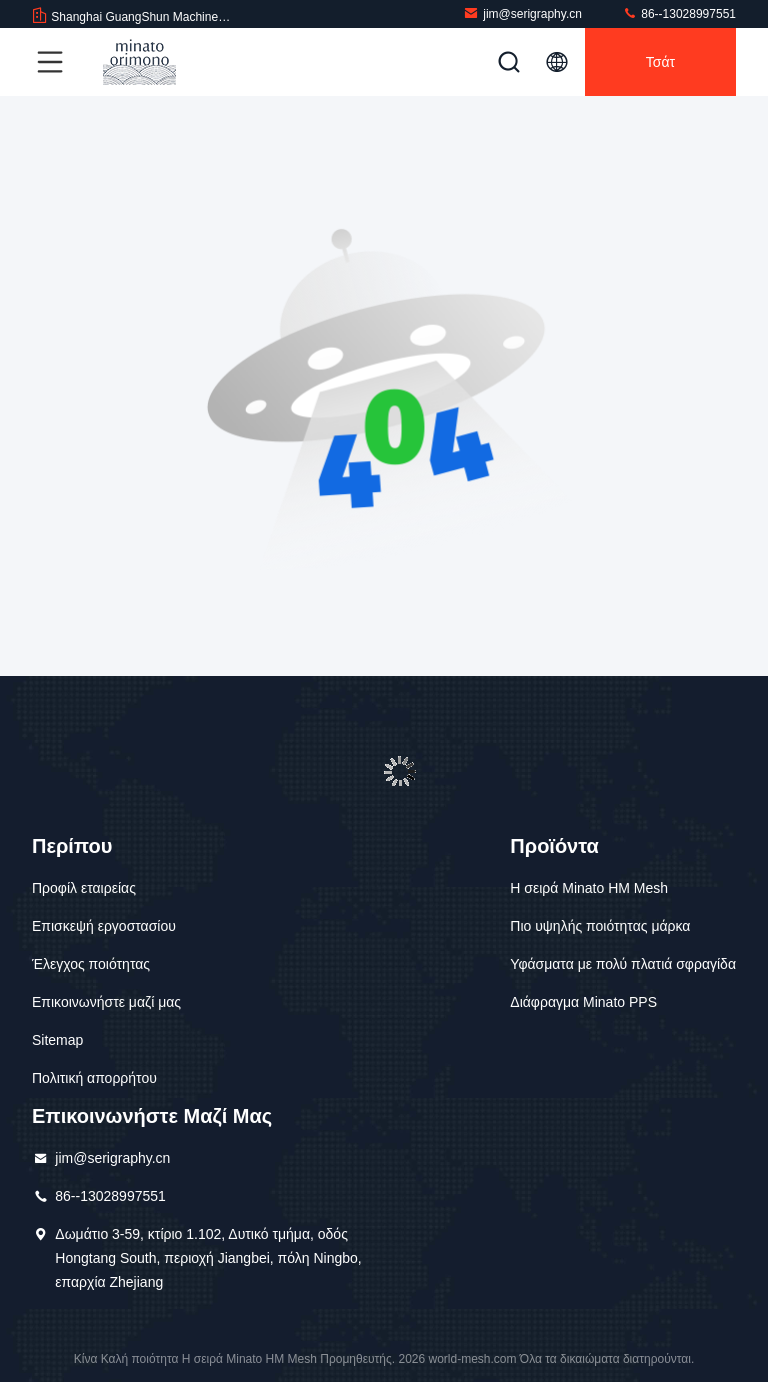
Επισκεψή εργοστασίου (104, 926)
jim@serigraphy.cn (522, 13)
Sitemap (57, 1040)
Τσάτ (660, 62)
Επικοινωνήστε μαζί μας (106, 1002)
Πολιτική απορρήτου (94, 1078)
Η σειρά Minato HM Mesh (589, 888)
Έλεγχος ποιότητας (91, 964)
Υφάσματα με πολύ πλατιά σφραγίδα (623, 964)
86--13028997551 (679, 13)
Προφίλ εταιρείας (84, 888)
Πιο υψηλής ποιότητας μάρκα (600, 926)
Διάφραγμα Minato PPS (583, 1002)
